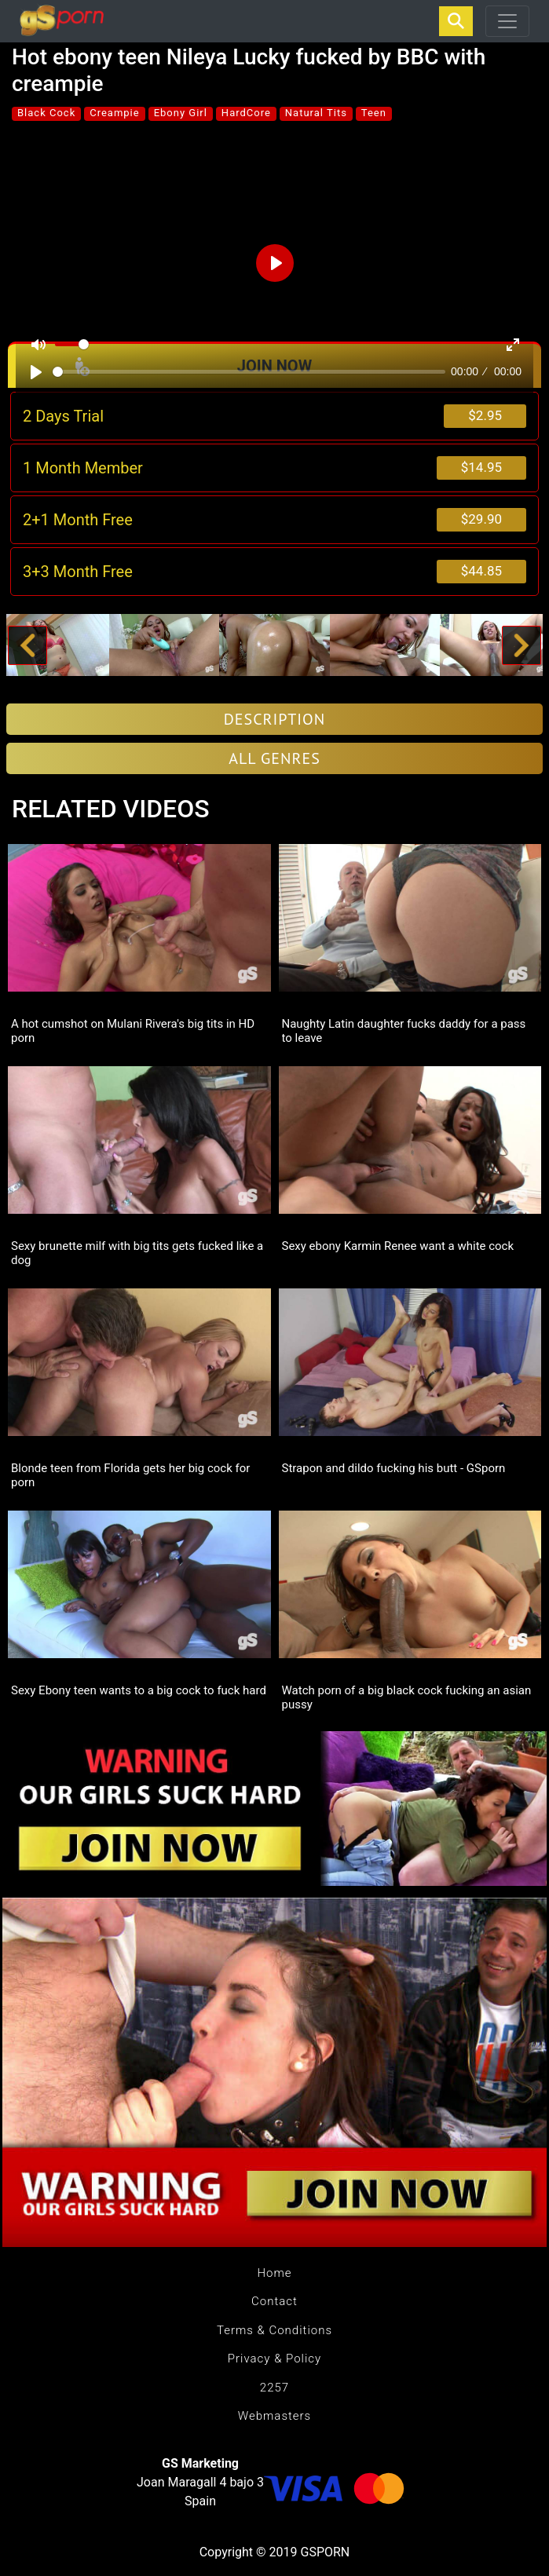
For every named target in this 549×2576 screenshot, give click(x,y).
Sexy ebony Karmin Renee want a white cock (398, 1246)
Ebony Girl (180, 113)
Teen (373, 113)
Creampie (114, 113)
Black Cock (46, 113)
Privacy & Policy (274, 2358)
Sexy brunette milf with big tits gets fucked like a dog (137, 1253)
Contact (274, 2301)
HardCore (246, 113)
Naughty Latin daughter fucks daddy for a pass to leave (404, 1031)
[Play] (36, 372)
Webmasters (274, 2416)
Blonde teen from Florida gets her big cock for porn (130, 1475)
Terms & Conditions (274, 2330)
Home (274, 2273)
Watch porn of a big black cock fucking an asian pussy (407, 1697)
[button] (27, 645)
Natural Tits (316, 113)
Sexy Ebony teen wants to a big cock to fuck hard (138, 1690)
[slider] (249, 371)
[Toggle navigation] (507, 21)
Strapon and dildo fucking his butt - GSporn (394, 1468)
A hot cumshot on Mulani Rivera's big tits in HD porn (132, 1031)
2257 (274, 2388)
